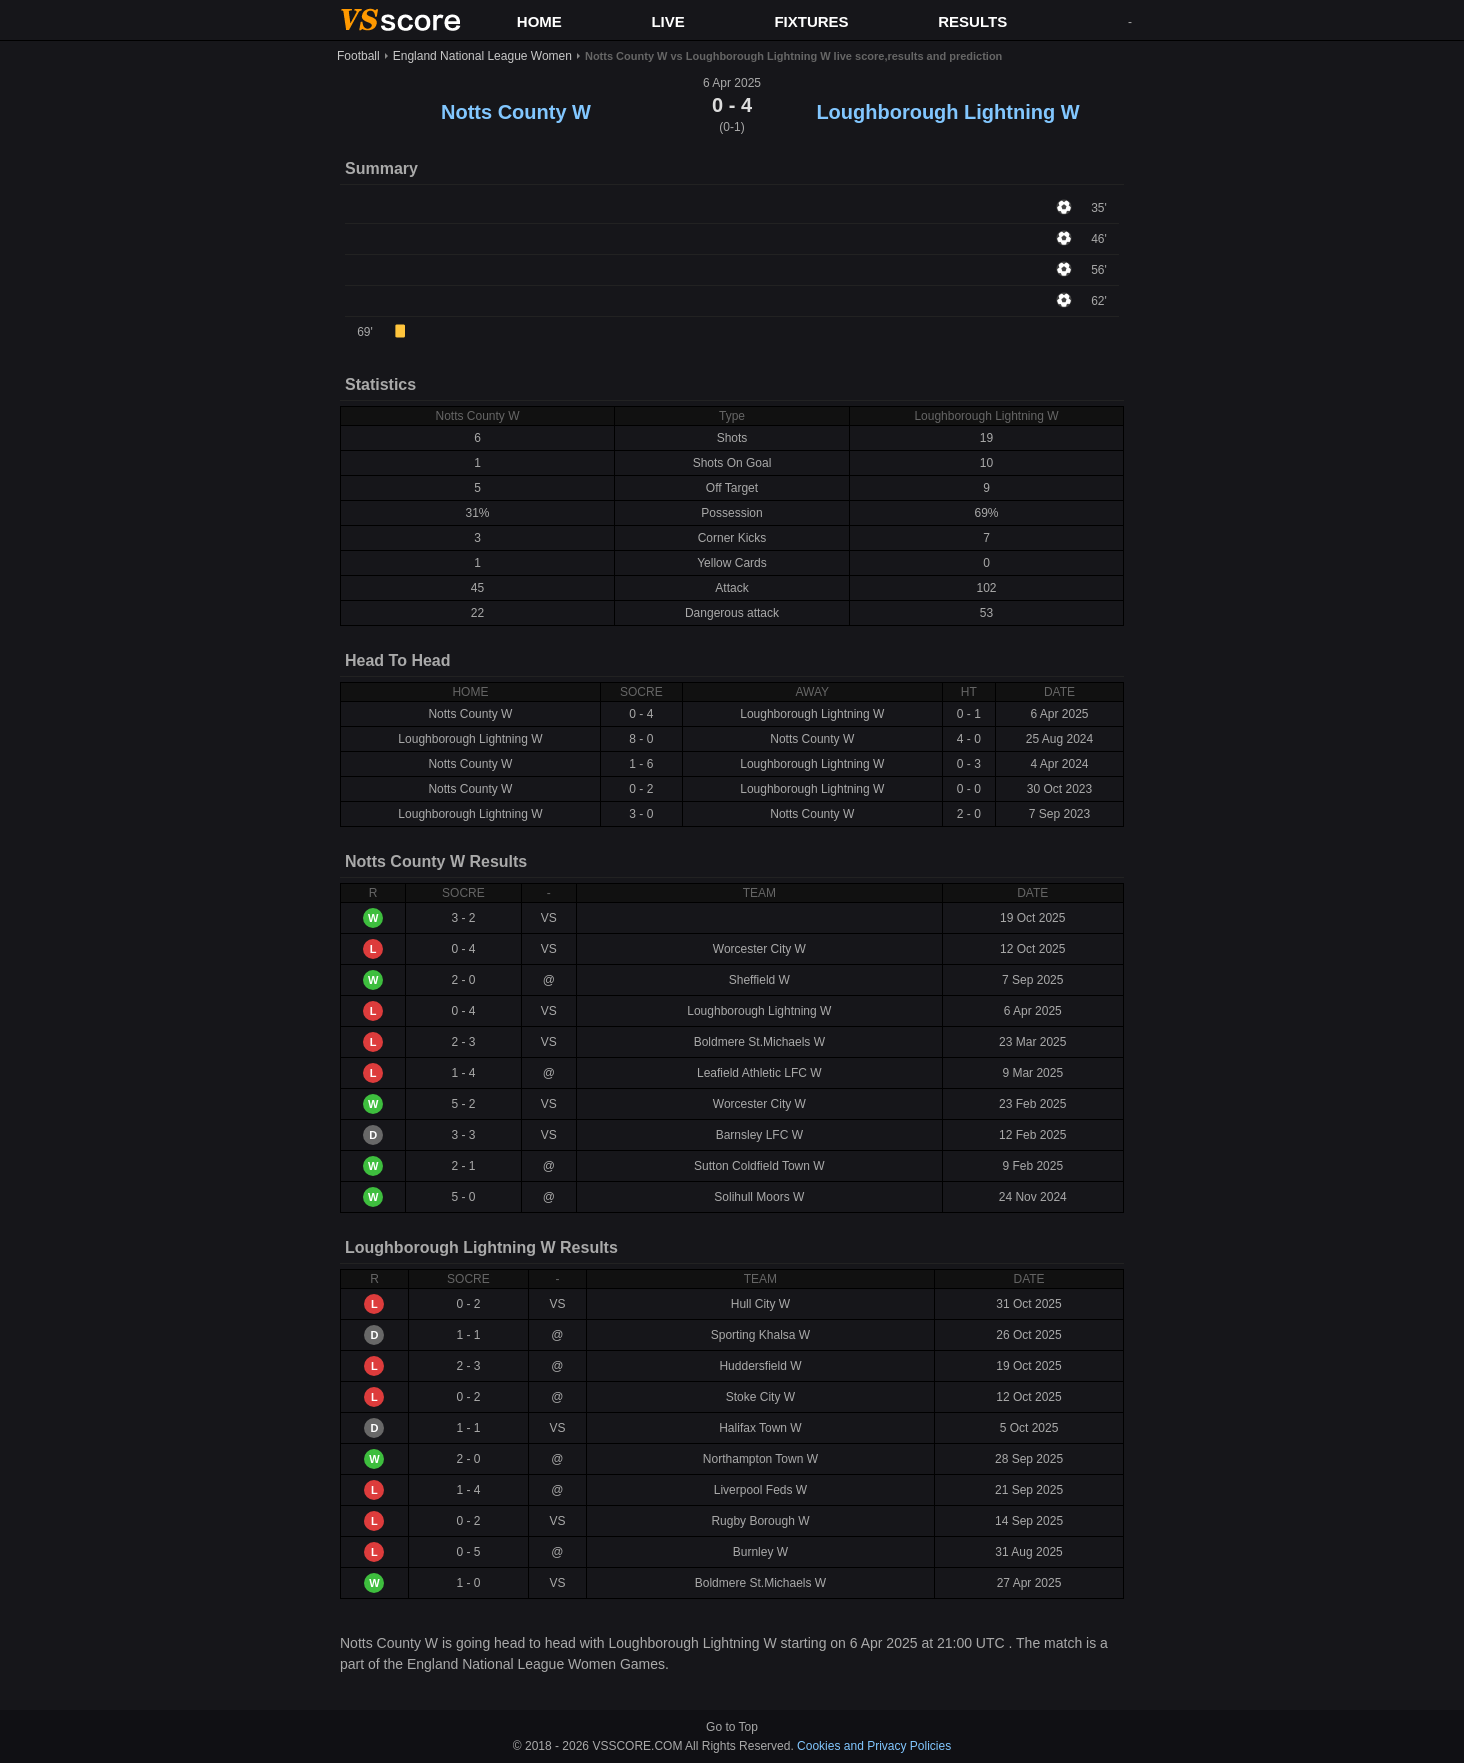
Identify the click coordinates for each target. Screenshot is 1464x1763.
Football (358, 56)
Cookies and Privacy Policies (874, 1746)
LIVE (667, 21)
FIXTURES (811, 21)
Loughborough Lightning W (947, 112)
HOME (539, 21)
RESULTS (972, 21)
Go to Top (732, 1727)
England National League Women (482, 56)
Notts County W (516, 112)
